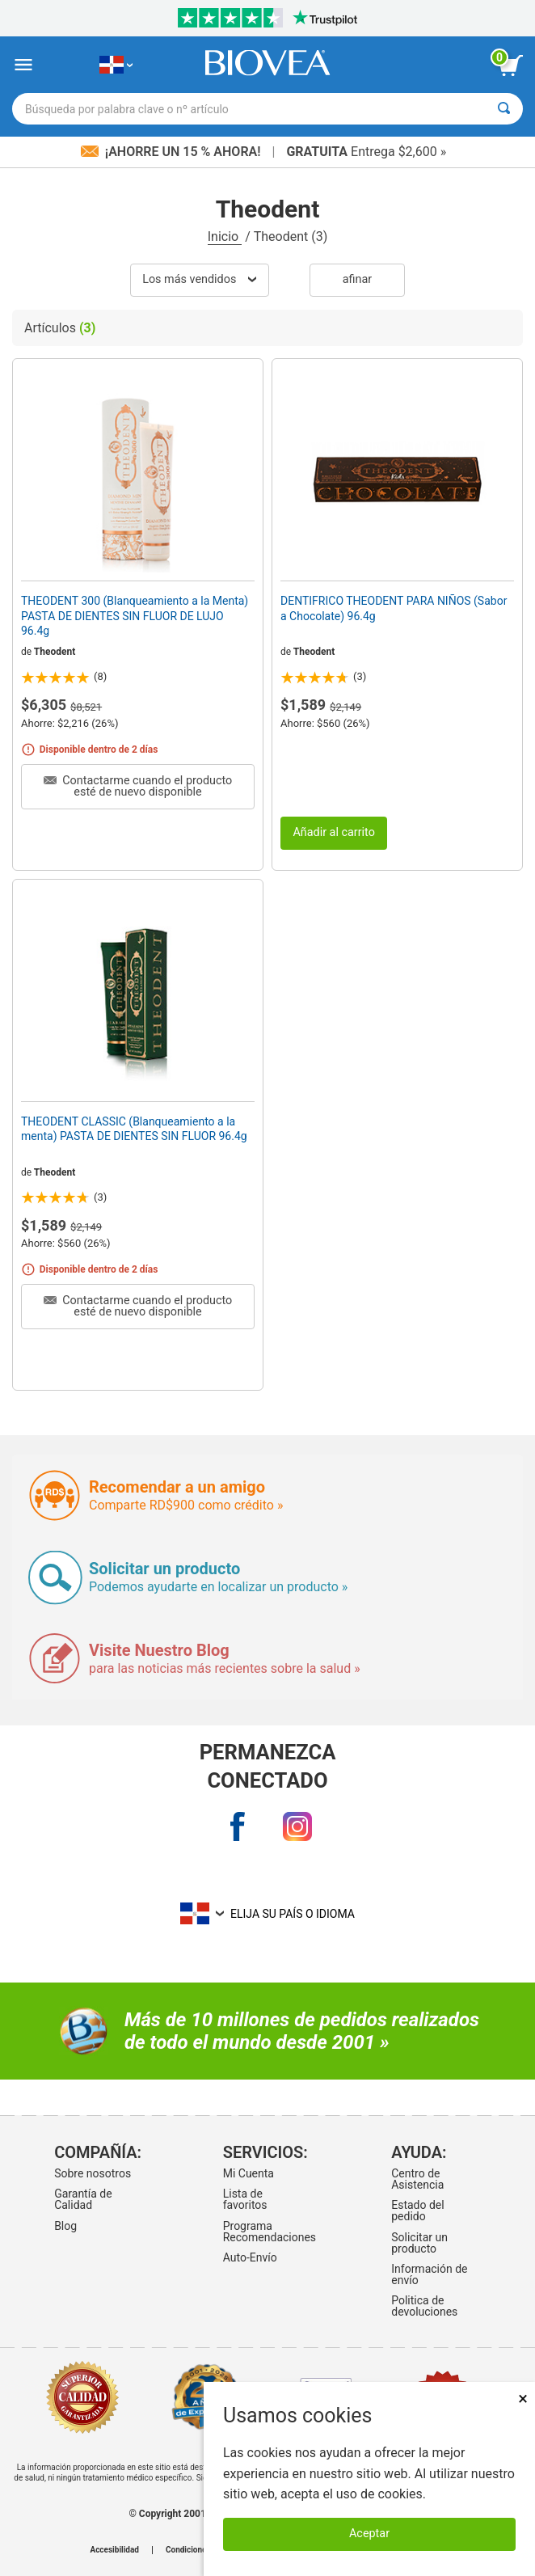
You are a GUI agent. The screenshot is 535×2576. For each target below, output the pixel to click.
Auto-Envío (250, 2257)
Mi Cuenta (248, 2173)
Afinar (357, 279)
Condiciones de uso (201, 2550)
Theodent (54, 651)
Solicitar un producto (419, 2243)
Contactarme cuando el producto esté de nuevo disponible (138, 786)
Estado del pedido (417, 2210)
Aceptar (369, 2533)
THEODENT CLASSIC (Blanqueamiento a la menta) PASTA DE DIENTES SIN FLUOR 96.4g (134, 1128)
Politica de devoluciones (424, 2306)
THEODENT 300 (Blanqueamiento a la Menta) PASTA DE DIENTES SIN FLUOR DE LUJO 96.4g (134, 615)
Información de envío (429, 2274)
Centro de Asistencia (417, 2179)
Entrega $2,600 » (366, 151)
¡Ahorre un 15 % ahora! (172, 151)
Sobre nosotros (92, 2173)
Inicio (225, 236)
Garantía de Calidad (83, 2199)
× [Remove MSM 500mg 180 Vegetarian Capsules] (523, 2398)
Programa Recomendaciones (265, 2231)
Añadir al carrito (334, 832)
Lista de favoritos (245, 2199)
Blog (65, 2225)
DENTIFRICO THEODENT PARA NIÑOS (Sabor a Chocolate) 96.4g (393, 608)
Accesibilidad (114, 2550)
